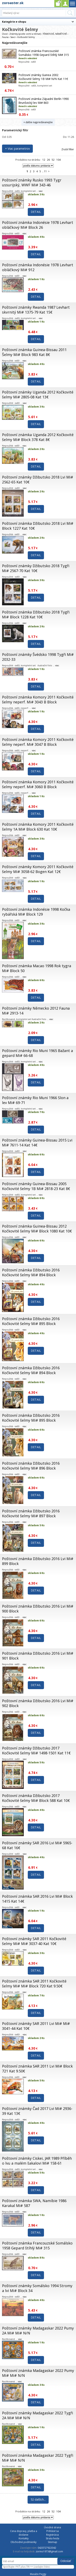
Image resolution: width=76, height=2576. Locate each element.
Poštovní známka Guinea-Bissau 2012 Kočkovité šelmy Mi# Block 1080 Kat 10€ (37, 1228)
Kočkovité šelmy (26, 37)
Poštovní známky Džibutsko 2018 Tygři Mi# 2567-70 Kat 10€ (35, 568)
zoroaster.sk (13, 2)
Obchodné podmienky (23, 2542)
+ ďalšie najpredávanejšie (38, 122)
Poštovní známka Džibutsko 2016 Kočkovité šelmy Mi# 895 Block (31, 1321)
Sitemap (52, 2542)
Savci (13, 37)
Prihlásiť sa (52, 2531)
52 (53, 159)
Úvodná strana (52, 2527)
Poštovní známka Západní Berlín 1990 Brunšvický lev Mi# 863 (43, 101)
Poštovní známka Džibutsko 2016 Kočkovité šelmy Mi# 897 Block (31, 1513)
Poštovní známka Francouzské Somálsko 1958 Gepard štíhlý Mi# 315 (43, 53)
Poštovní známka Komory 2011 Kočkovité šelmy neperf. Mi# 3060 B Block (38, 784)
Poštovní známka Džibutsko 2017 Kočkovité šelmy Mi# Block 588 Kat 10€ (36, 1798)
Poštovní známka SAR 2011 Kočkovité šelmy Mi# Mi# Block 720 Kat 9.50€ (34, 1983)
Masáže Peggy (38, 2574)
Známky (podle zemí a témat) (25, 33)
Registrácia (52, 2534)
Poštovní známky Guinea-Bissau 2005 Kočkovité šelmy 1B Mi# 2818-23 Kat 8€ (36, 1186)
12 (43, 159)
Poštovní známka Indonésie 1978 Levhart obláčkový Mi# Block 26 (37, 225)
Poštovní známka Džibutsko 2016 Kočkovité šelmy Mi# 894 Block (31, 1272)
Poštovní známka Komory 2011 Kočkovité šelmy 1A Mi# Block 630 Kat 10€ (38, 827)
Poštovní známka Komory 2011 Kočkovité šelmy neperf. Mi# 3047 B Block (38, 742)
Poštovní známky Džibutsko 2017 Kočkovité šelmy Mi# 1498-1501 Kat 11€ (36, 1750)
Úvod (4, 33)
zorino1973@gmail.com (49, 2551)
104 (58, 159)
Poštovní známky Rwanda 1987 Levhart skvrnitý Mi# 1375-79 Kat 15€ (36, 310)
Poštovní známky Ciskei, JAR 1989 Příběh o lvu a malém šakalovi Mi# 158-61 (37, 2161)
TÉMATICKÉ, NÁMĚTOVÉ (55, 33)
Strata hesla (52, 2538)
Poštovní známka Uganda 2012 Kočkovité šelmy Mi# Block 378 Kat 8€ (38, 437)
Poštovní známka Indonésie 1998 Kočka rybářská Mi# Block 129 (36, 912)
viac (41, 190)
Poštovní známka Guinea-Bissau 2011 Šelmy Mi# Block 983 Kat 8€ (34, 352)
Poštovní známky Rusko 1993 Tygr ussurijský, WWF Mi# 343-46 (31, 182)
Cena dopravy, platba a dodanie (23, 2532)
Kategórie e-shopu (14, 21)
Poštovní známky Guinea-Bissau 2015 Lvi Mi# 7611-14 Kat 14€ (37, 1142)
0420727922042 (47, 2547)
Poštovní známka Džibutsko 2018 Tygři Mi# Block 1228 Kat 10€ (36, 614)
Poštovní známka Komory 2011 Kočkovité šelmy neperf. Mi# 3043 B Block (38, 699)
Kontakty (24, 2538)
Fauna (5, 37)
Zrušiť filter (67, 149)
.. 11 (44, 171)
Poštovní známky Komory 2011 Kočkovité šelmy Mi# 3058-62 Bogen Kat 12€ (37, 869)
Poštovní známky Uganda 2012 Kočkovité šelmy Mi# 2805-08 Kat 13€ (37, 394)
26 (48, 159)
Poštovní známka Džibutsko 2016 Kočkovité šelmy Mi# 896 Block (31, 1466)
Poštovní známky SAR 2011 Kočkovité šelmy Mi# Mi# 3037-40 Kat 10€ (34, 1941)
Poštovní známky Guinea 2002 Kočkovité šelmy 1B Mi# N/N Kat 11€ (43, 77)
